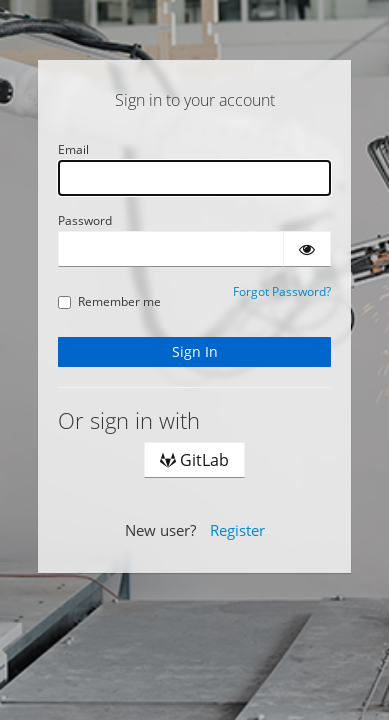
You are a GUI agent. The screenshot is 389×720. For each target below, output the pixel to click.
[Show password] (307, 249)
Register (237, 530)
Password (85, 220)
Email (73, 149)
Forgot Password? (282, 291)
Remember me (109, 301)
